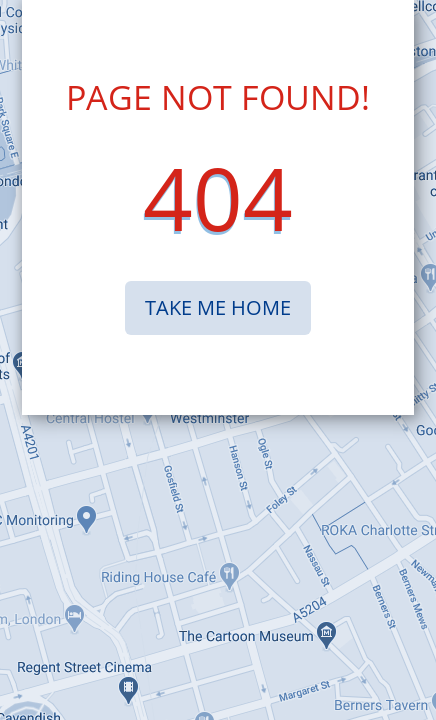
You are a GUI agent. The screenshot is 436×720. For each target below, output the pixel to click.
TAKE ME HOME (218, 307)
